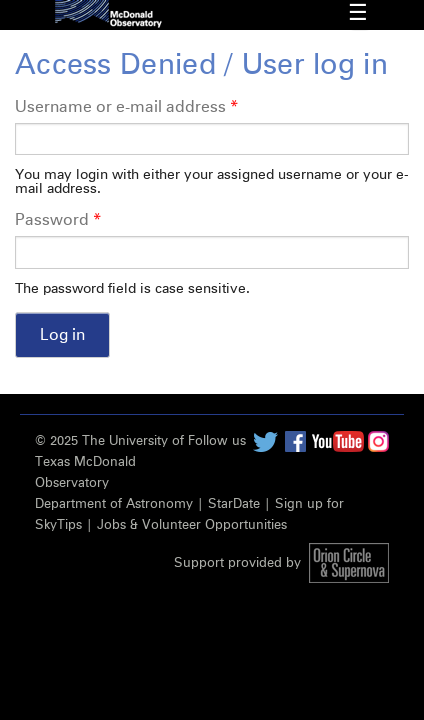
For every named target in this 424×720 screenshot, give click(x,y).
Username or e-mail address (126, 107)
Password (58, 220)
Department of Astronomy (114, 504)
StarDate (234, 504)
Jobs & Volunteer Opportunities (192, 525)
